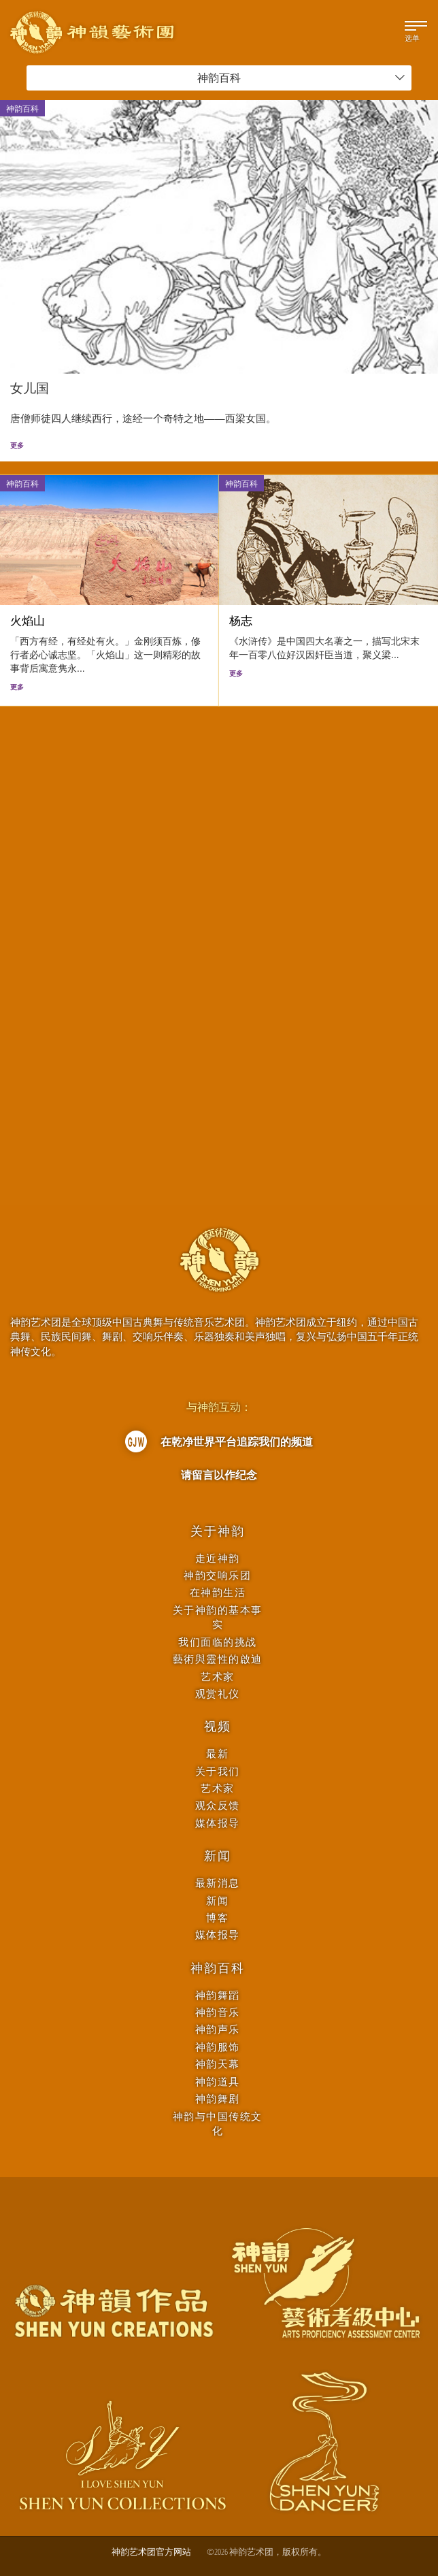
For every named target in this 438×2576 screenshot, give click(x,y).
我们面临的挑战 (217, 1642)
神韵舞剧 (217, 2098)
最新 (217, 1753)
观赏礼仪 (217, 1693)
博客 (217, 1917)
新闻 (217, 1856)
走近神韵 (217, 1558)
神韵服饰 (217, 2047)
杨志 (240, 620)
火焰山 (27, 620)
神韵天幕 (217, 2064)
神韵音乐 (217, 2012)
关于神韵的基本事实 (218, 1617)
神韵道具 (217, 2081)
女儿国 (29, 388)
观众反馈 (217, 1805)
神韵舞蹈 (217, 1995)
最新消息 (217, 1883)
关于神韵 (217, 1531)
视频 (217, 1726)
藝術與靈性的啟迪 (218, 1659)
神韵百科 (301, 77)
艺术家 (218, 1676)
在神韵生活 (218, 1592)
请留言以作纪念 (219, 1474)
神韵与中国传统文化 (218, 2123)
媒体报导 (217, 1823)
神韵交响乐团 (217, 1575)
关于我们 (217, 1771)
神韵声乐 (217, 2029)
